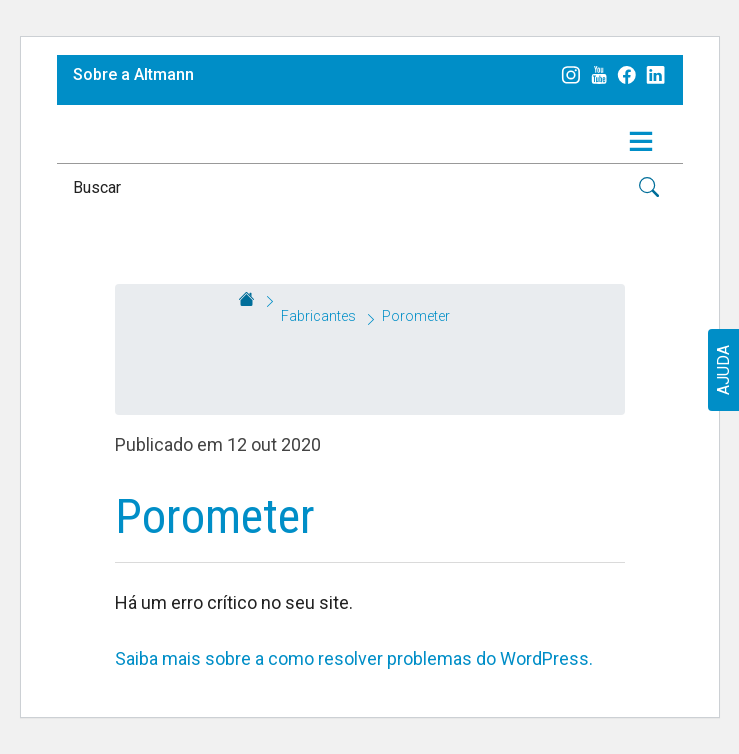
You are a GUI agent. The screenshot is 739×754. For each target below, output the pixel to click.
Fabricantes (318, 316)
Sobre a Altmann (133, 74)
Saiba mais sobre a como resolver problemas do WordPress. (354, 658)
